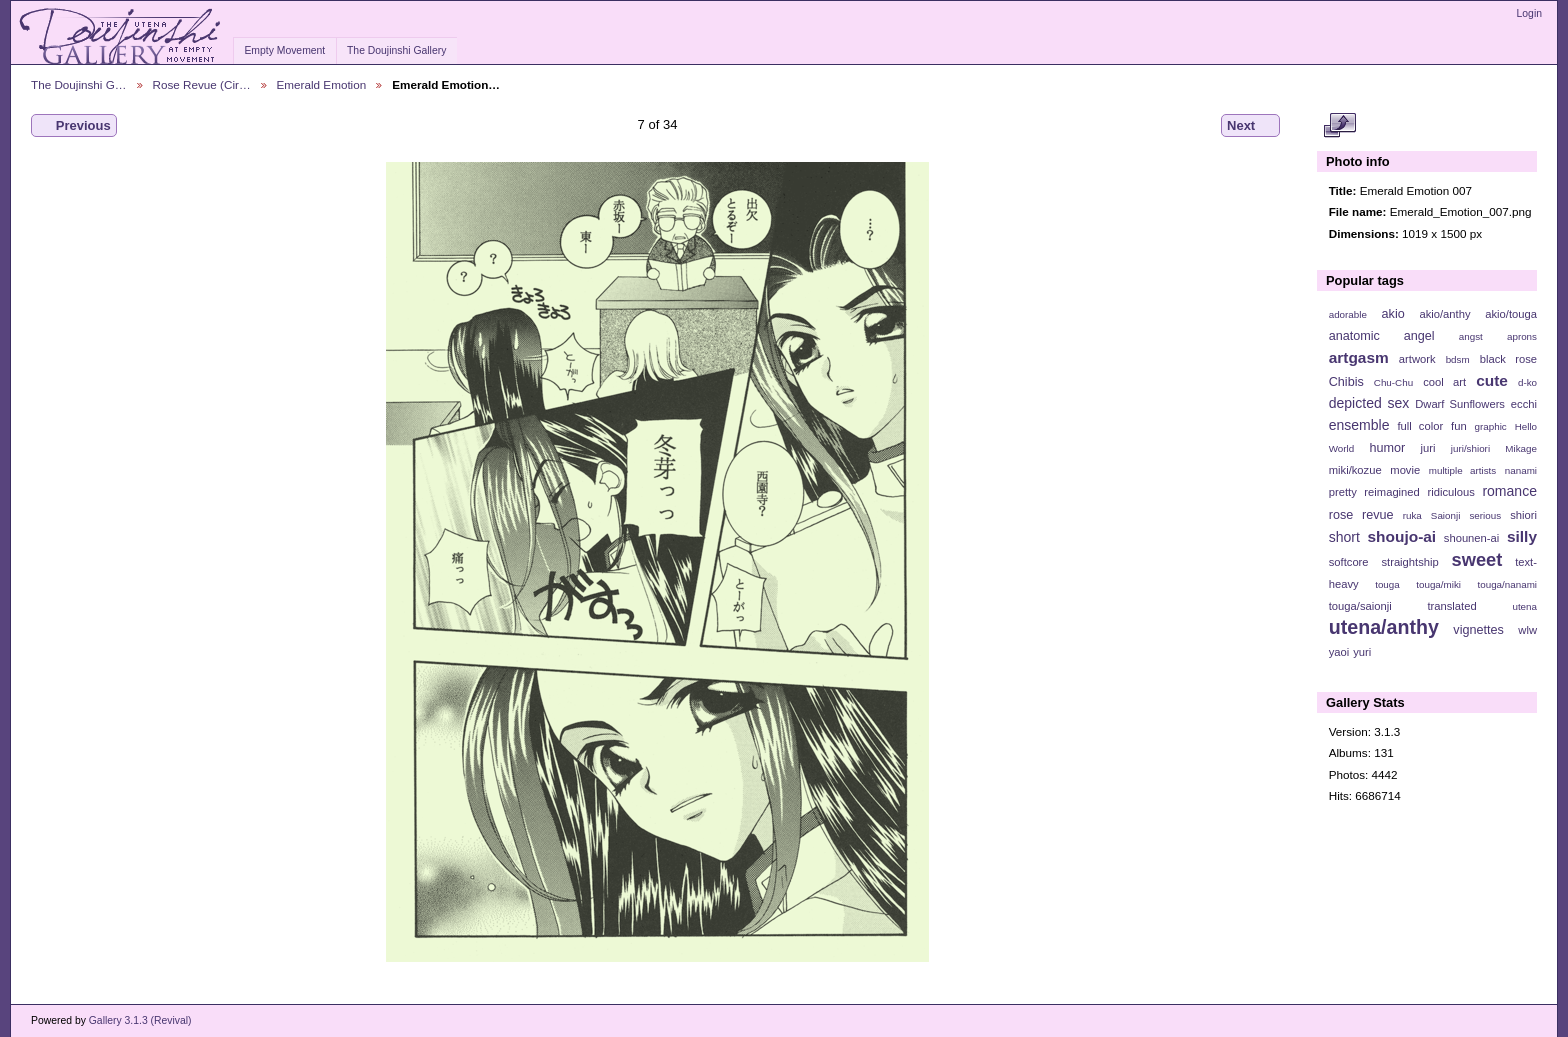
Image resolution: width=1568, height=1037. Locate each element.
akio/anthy (1444, 314)
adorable (1348, 314)
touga (1387, 584)
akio (1393, 314)
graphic (1491, 426)
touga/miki (1438, 584)
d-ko (1527, 382)
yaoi (1339, 652)
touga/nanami (1507, 584)
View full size (1339, 126)
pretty (1343, 492)
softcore (1349, 562)
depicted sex (1369, 403)
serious (1485, 515)
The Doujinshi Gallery (396, 50)
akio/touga (1511, 314)
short (1344, 537)
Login (1529, 13)
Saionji (1445, 515)
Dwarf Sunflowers (1460, 404)
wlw (1527, 630)
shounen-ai (1472, 538)
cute (1492, 380)
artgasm (1359, 357)
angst (1471, 336)
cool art (1444, 382)
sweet (1477, 559)
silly (1522, 536)
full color (1420, 426)
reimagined (1392, 492)
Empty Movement (284, 50)
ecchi (1524, 404)
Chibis (1346, 382)
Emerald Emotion (322, 84)
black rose (1508, 359)
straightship (1409, 562)
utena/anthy (1384, 627)
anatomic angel (1382, 336)
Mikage (1521, 448)
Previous (74, 126)
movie (1405, 470)
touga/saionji (1360, 606)
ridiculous (1450, 492)
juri (1428, 448)
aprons (1522, 336)
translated (1451, 606)
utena (1524, 606)
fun (1459, 426)
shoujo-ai (1402, 536)
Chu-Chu (1393, 382)
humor (1387, 448)
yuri (1362, 652)
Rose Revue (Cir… (202, 84)
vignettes (1478, 630)
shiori (1523, 515)
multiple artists (1462, 470)
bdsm (1458, 359)
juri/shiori (1470, 448)
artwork (1417, 359)
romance (1509, 491)
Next (1250, 126)
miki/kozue (1355, 470)
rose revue (1361, 515)
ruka (1412, 515)
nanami (1521, 470)
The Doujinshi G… (79, 84)
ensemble (1359, 425)
